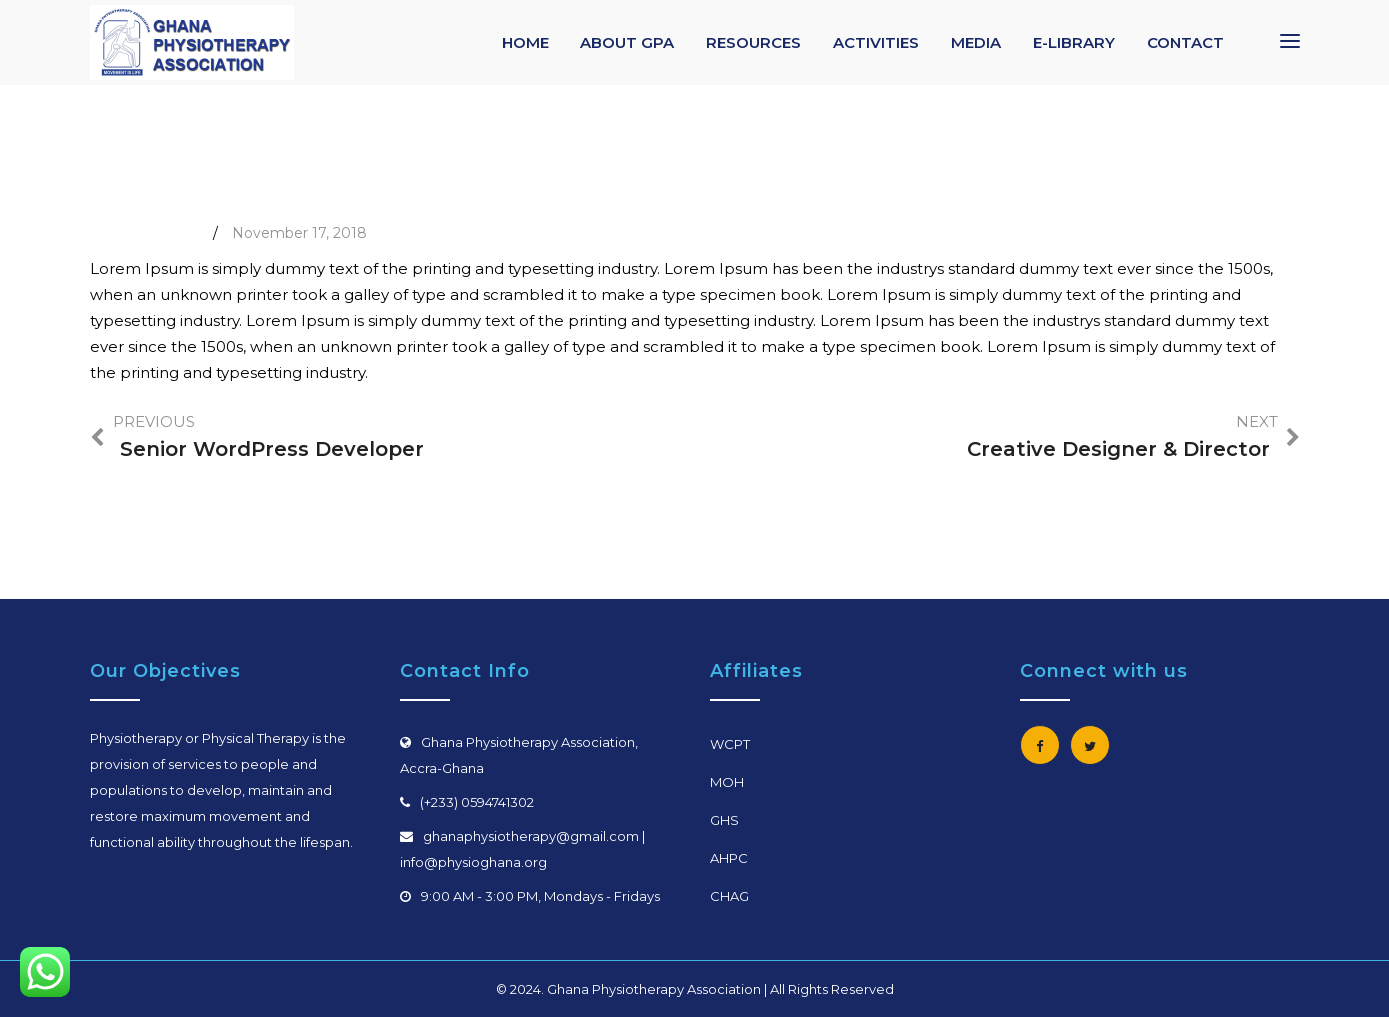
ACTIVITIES (876, 42)
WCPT (730, 744)
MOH (727, 782)
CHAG (729, 896)
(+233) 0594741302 (477, 802)
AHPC (729, 858)
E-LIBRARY (1074, 42)
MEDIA (976, 42)
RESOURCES (753, 42)
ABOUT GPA (627, 42)
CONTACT (1185, 42)
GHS (724, 820)
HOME (525, 42)
